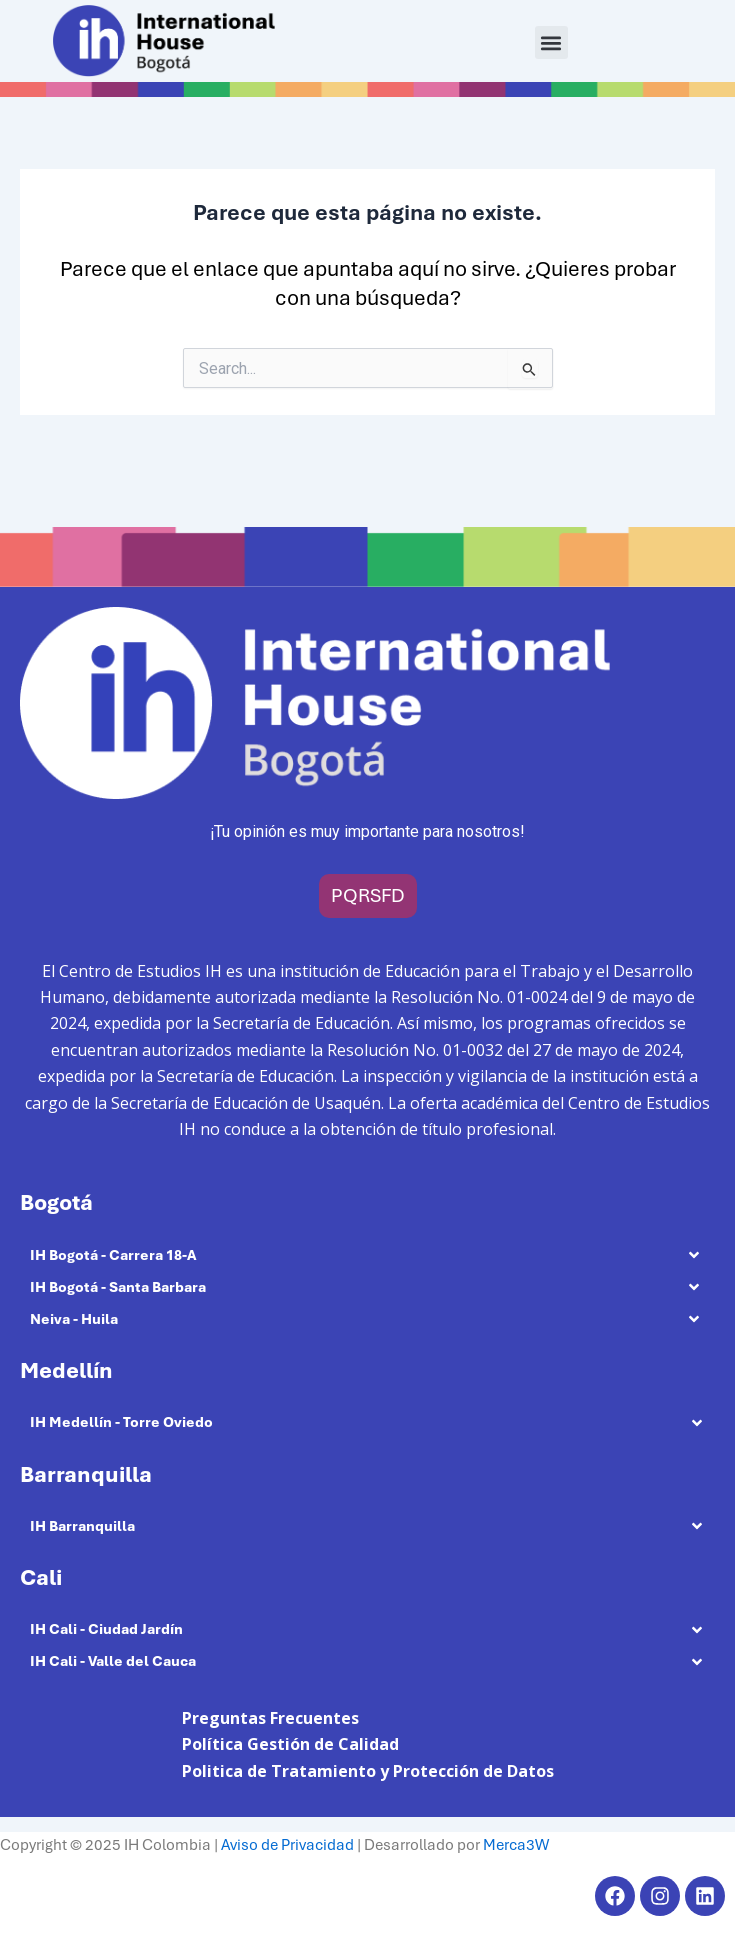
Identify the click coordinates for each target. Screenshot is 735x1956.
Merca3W (516, 1845)
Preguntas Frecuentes (270, 1718)
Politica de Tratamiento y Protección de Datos (368, 1771)
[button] (551, 42)
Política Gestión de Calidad (290, 1744)
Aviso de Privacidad (287, 1845)
